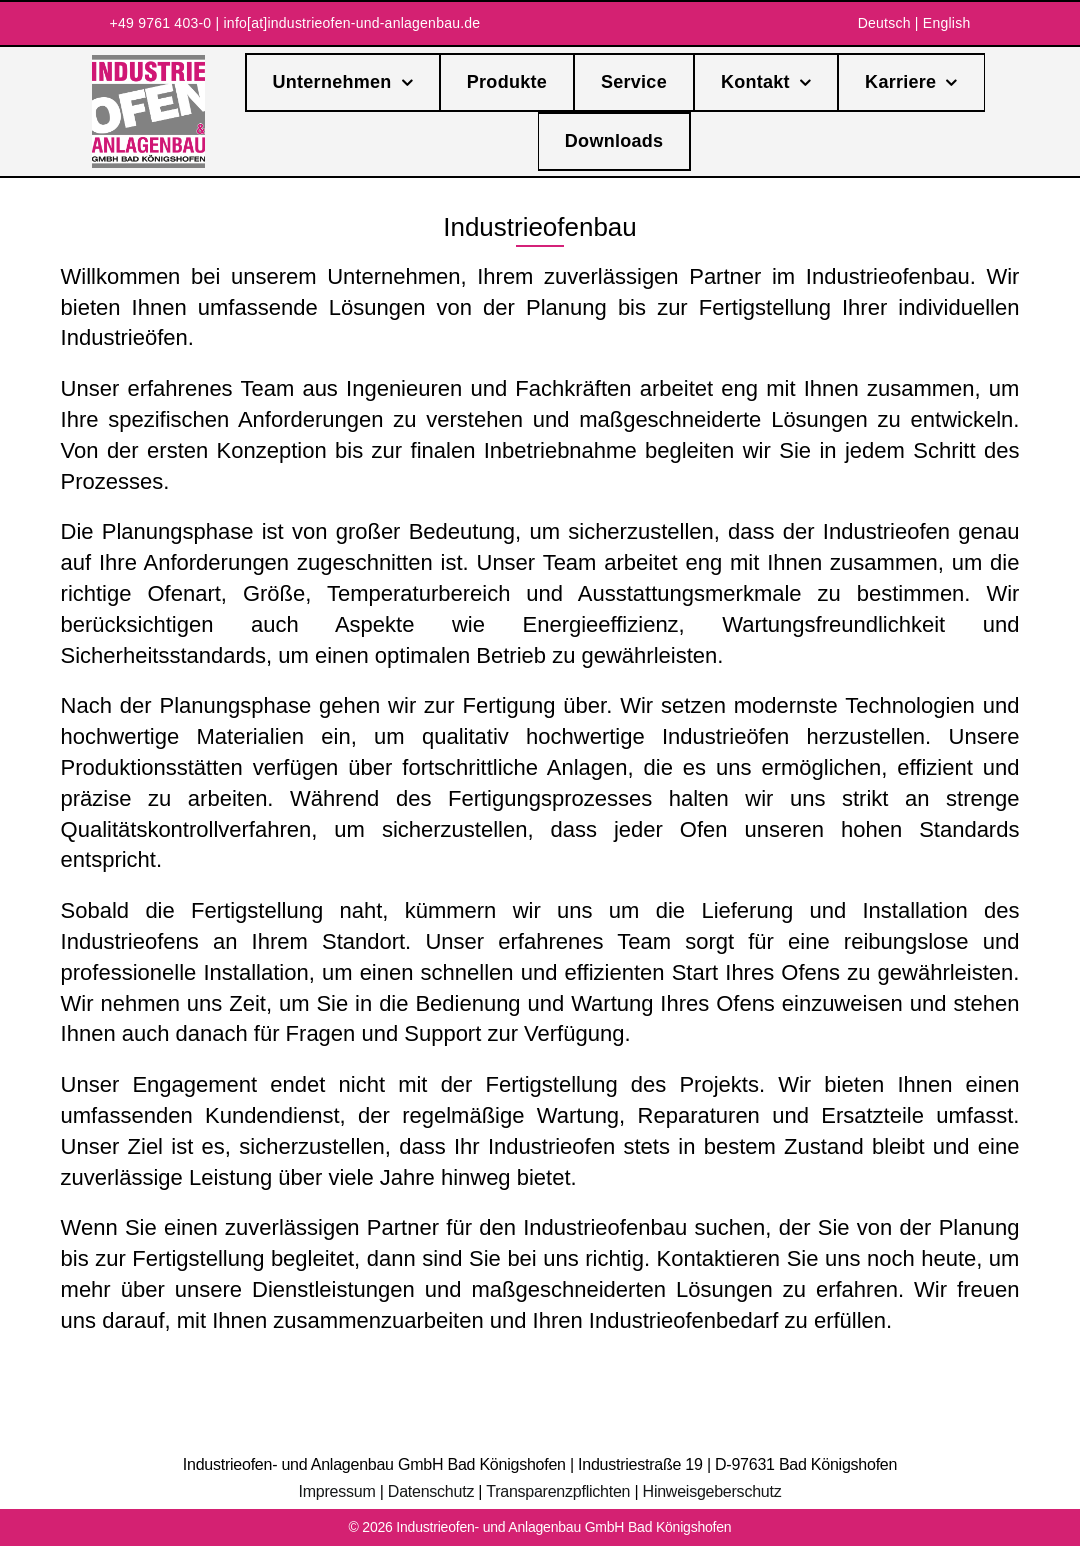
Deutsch (884, 23)
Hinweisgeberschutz (712, 1491)
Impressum (337, 1491)
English (947, 23)
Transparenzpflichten (558, 1491)
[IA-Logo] (148, 62)
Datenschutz (431, 1491)
